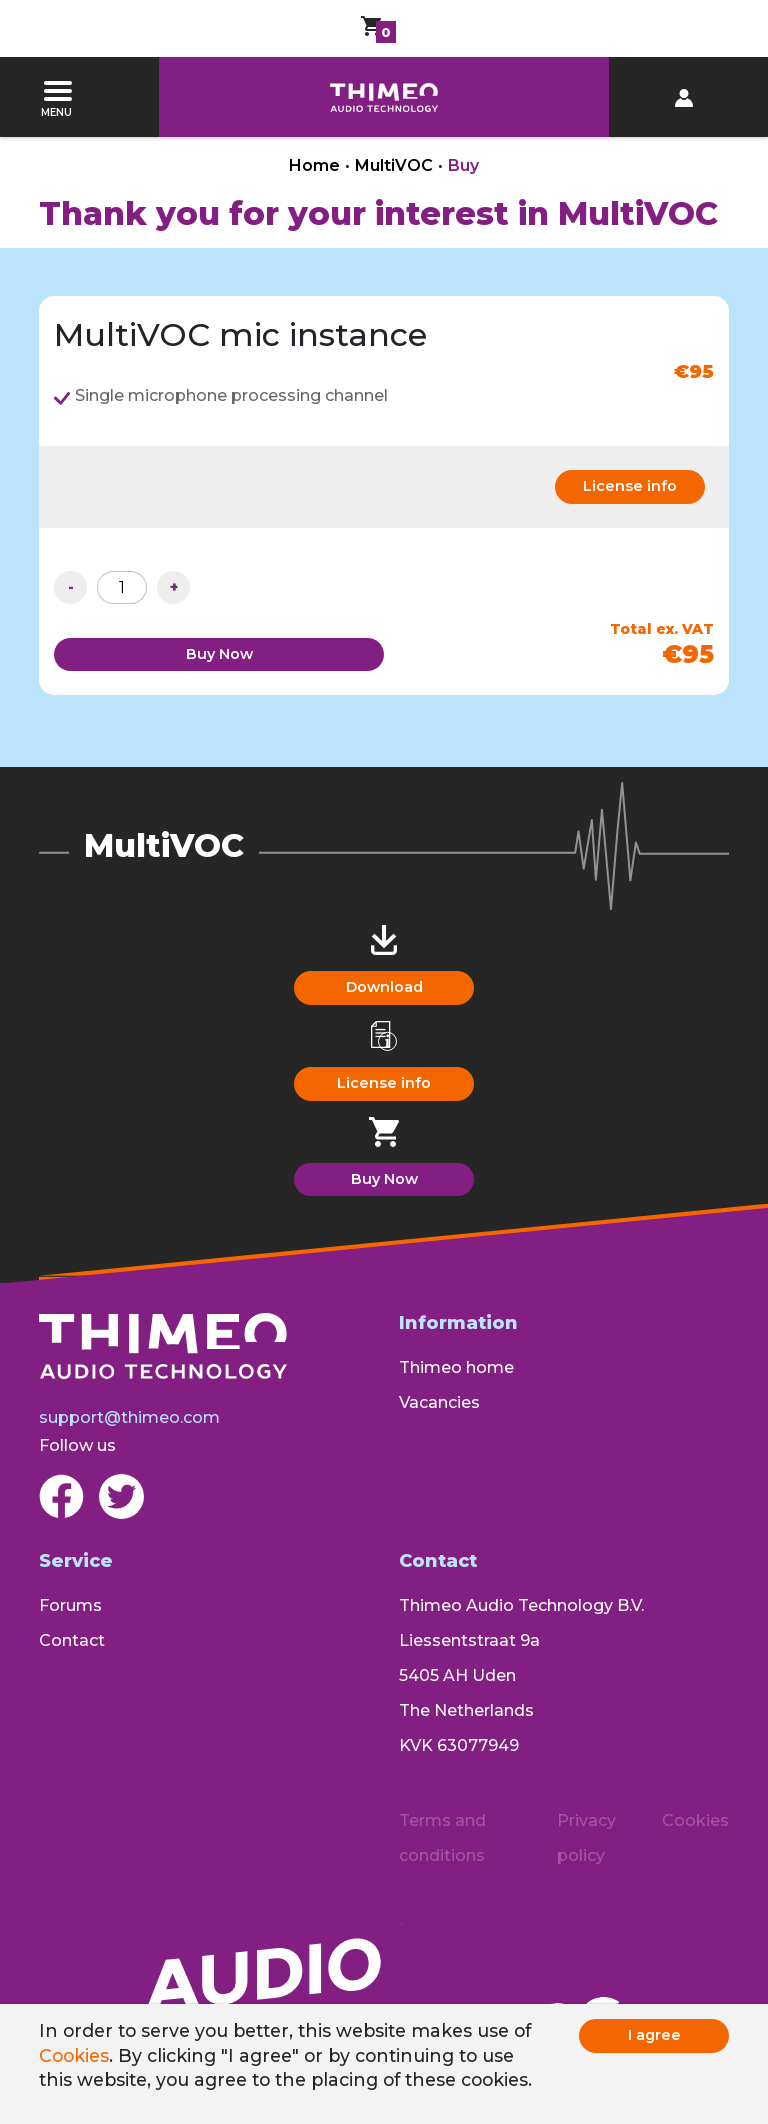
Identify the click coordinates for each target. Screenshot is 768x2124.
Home (314, 165)
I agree (654, 2035)
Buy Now (219, 654)
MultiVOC (394, 165)
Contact (72, 1640)
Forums (70, 1605)
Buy (463, 165)
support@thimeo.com (129, 1417)
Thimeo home (456, 1367)
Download (384, 987)
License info (630, 486)
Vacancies (439, 1402)
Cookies (74, 2055)
